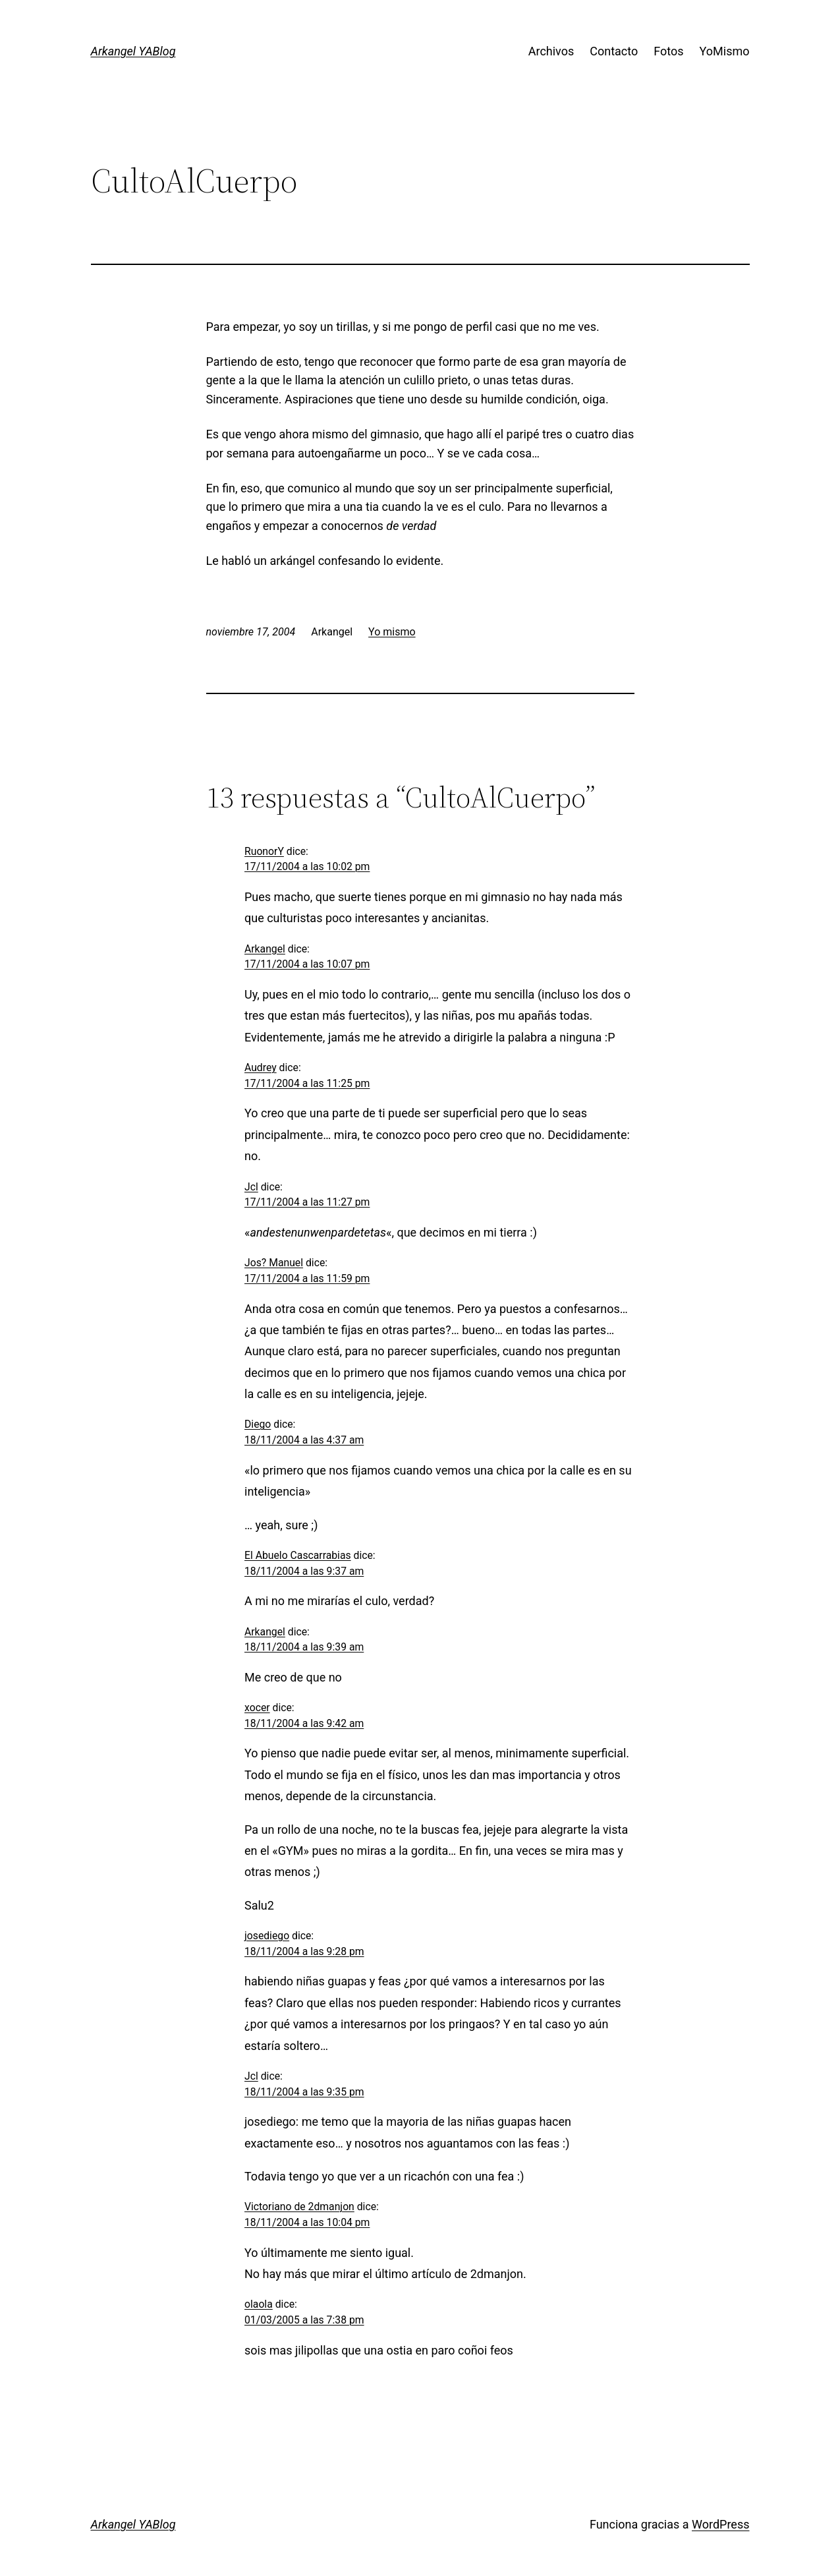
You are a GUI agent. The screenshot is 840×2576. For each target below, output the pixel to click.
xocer (257, 1707)
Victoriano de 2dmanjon (299, 2206)
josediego (266, 1935)
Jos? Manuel (273, 1262)
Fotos (668, 51)
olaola (258, 2304)
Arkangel (264, 949)
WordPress (720, 2524)
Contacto (614, 51)
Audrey (260, 1067)
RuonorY (264, 851)
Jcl (251, 1187)
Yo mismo (392, 632)
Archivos (551, 51)
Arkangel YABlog (133, 51)
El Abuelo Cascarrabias (297, 1555)
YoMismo (725, 51)
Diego (257, 1424)
